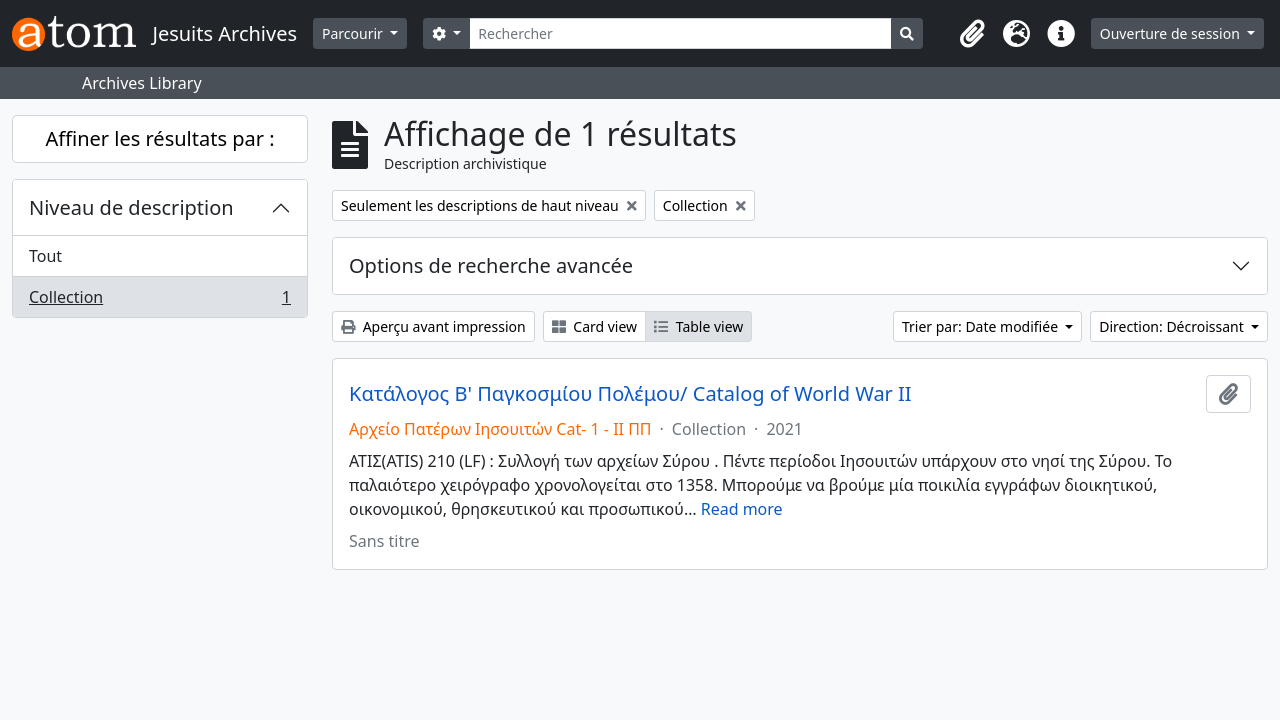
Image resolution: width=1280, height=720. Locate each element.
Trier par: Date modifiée (982, 326)
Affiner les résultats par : (159, 138)
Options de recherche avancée (491, 265)
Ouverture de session (1172, 33)
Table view (698, 326)
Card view (594, 326)
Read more (742, 509)
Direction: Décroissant (1173, 326)
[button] (973, 34)
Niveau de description (131, 207)
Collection (159, 301)
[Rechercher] (680, 33)
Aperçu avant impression (433, 326)
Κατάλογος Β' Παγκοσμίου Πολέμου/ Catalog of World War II (630, 394)
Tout (45, 256)
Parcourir (354, 33)
